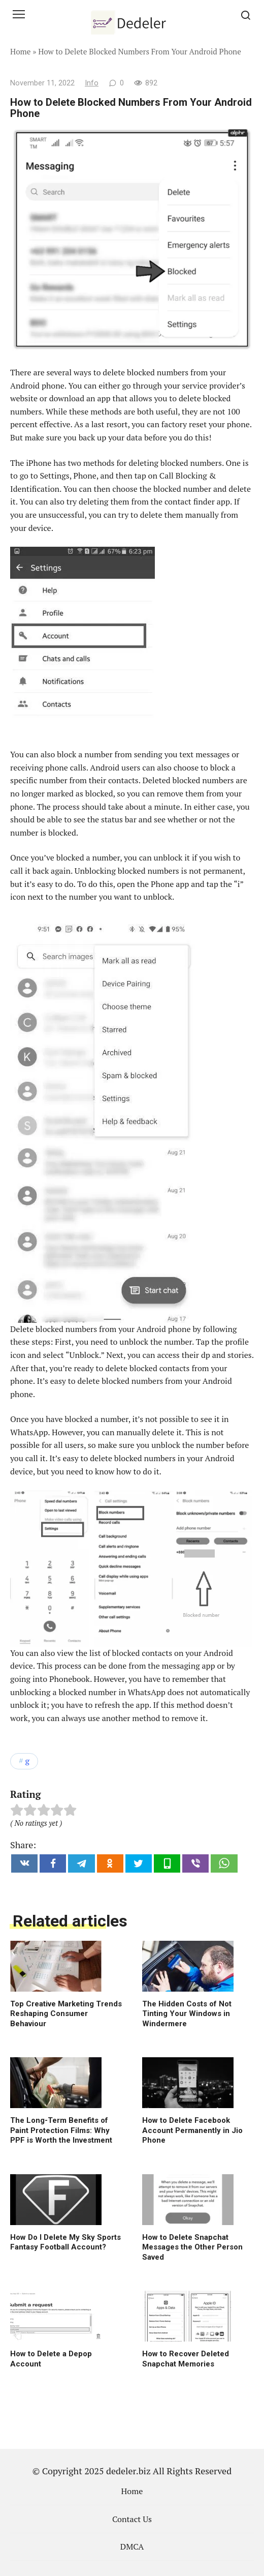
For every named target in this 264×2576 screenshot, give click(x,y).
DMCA (132, 2546)
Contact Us (132, 2519)
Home (20, 51)
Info (91, 83)
